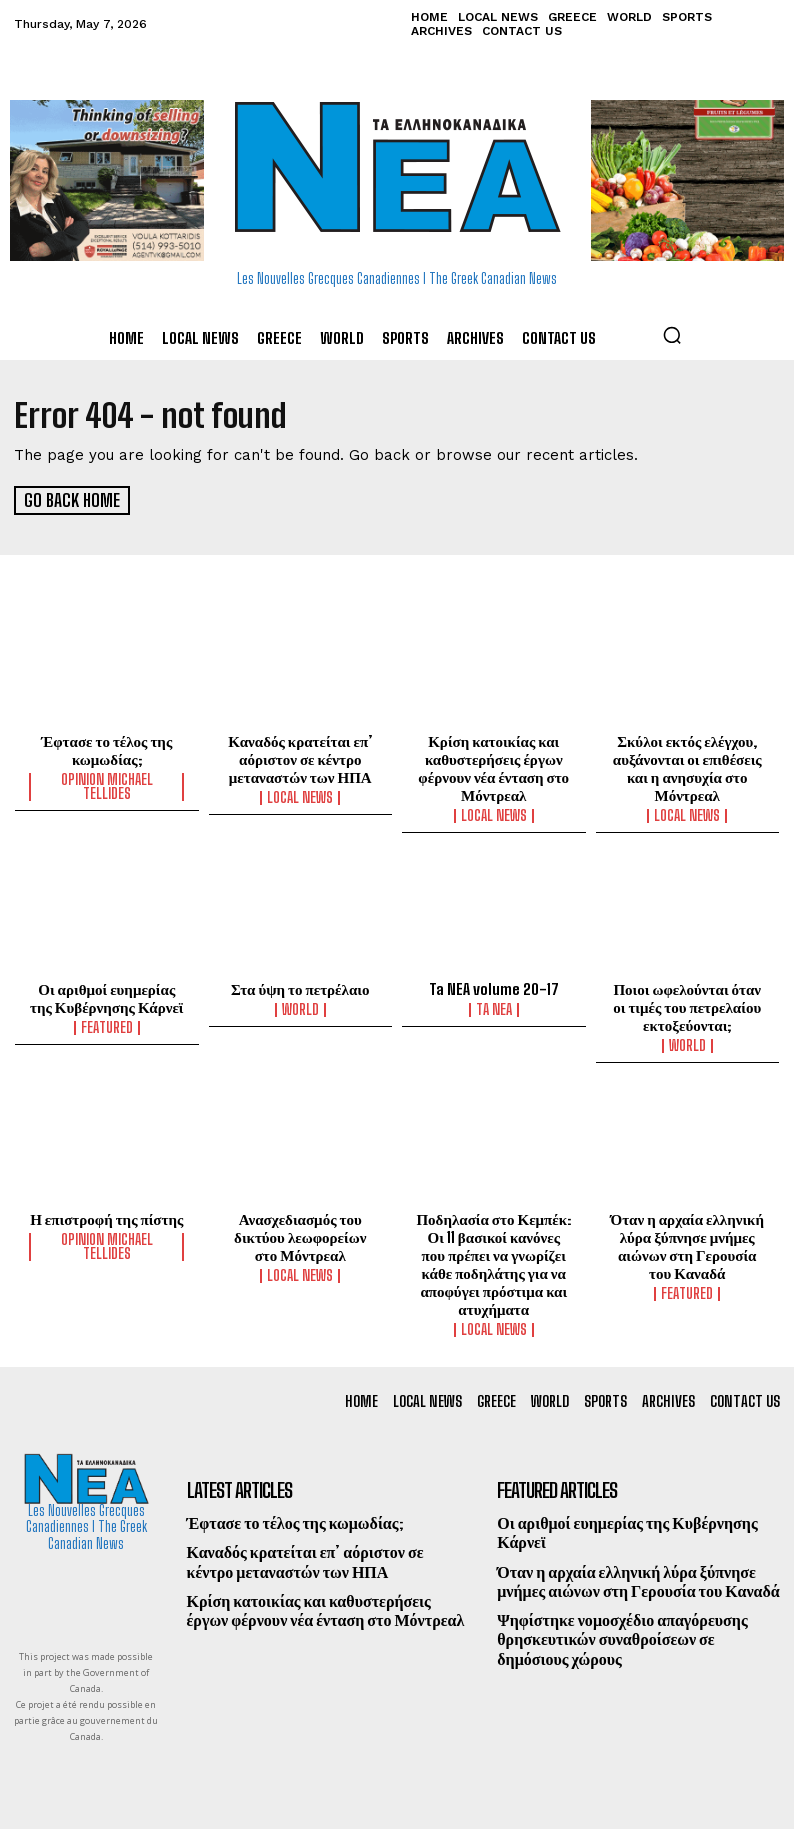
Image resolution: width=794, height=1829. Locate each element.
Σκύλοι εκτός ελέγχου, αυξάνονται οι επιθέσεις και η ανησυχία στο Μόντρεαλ (687, 767)
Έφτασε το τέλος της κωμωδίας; (106, 749)
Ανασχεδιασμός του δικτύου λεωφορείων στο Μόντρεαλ (300, 1236)
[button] (672, 335)
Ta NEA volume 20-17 (493, 988)
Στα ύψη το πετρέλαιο (300, 988)
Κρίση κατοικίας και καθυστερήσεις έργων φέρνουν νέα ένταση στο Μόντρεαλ (493, 767)
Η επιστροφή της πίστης (106, 1218)
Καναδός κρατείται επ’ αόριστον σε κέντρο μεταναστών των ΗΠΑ (300, 758)
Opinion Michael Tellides (107, 786)
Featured (107, 1027)
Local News (300, 797)
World (300, 1009)
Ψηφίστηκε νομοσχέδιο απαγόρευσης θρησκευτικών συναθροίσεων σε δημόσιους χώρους (622, 1637)
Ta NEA (494, 1009)
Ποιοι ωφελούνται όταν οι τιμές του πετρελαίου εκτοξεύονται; (687, 1006)
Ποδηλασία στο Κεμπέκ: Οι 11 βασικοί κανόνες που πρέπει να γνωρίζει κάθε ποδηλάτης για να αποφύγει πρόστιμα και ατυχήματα (493, 1263)
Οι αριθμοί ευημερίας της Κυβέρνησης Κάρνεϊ (106, 997)
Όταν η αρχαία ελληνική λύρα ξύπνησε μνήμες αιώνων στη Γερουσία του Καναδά (687, 1245)
